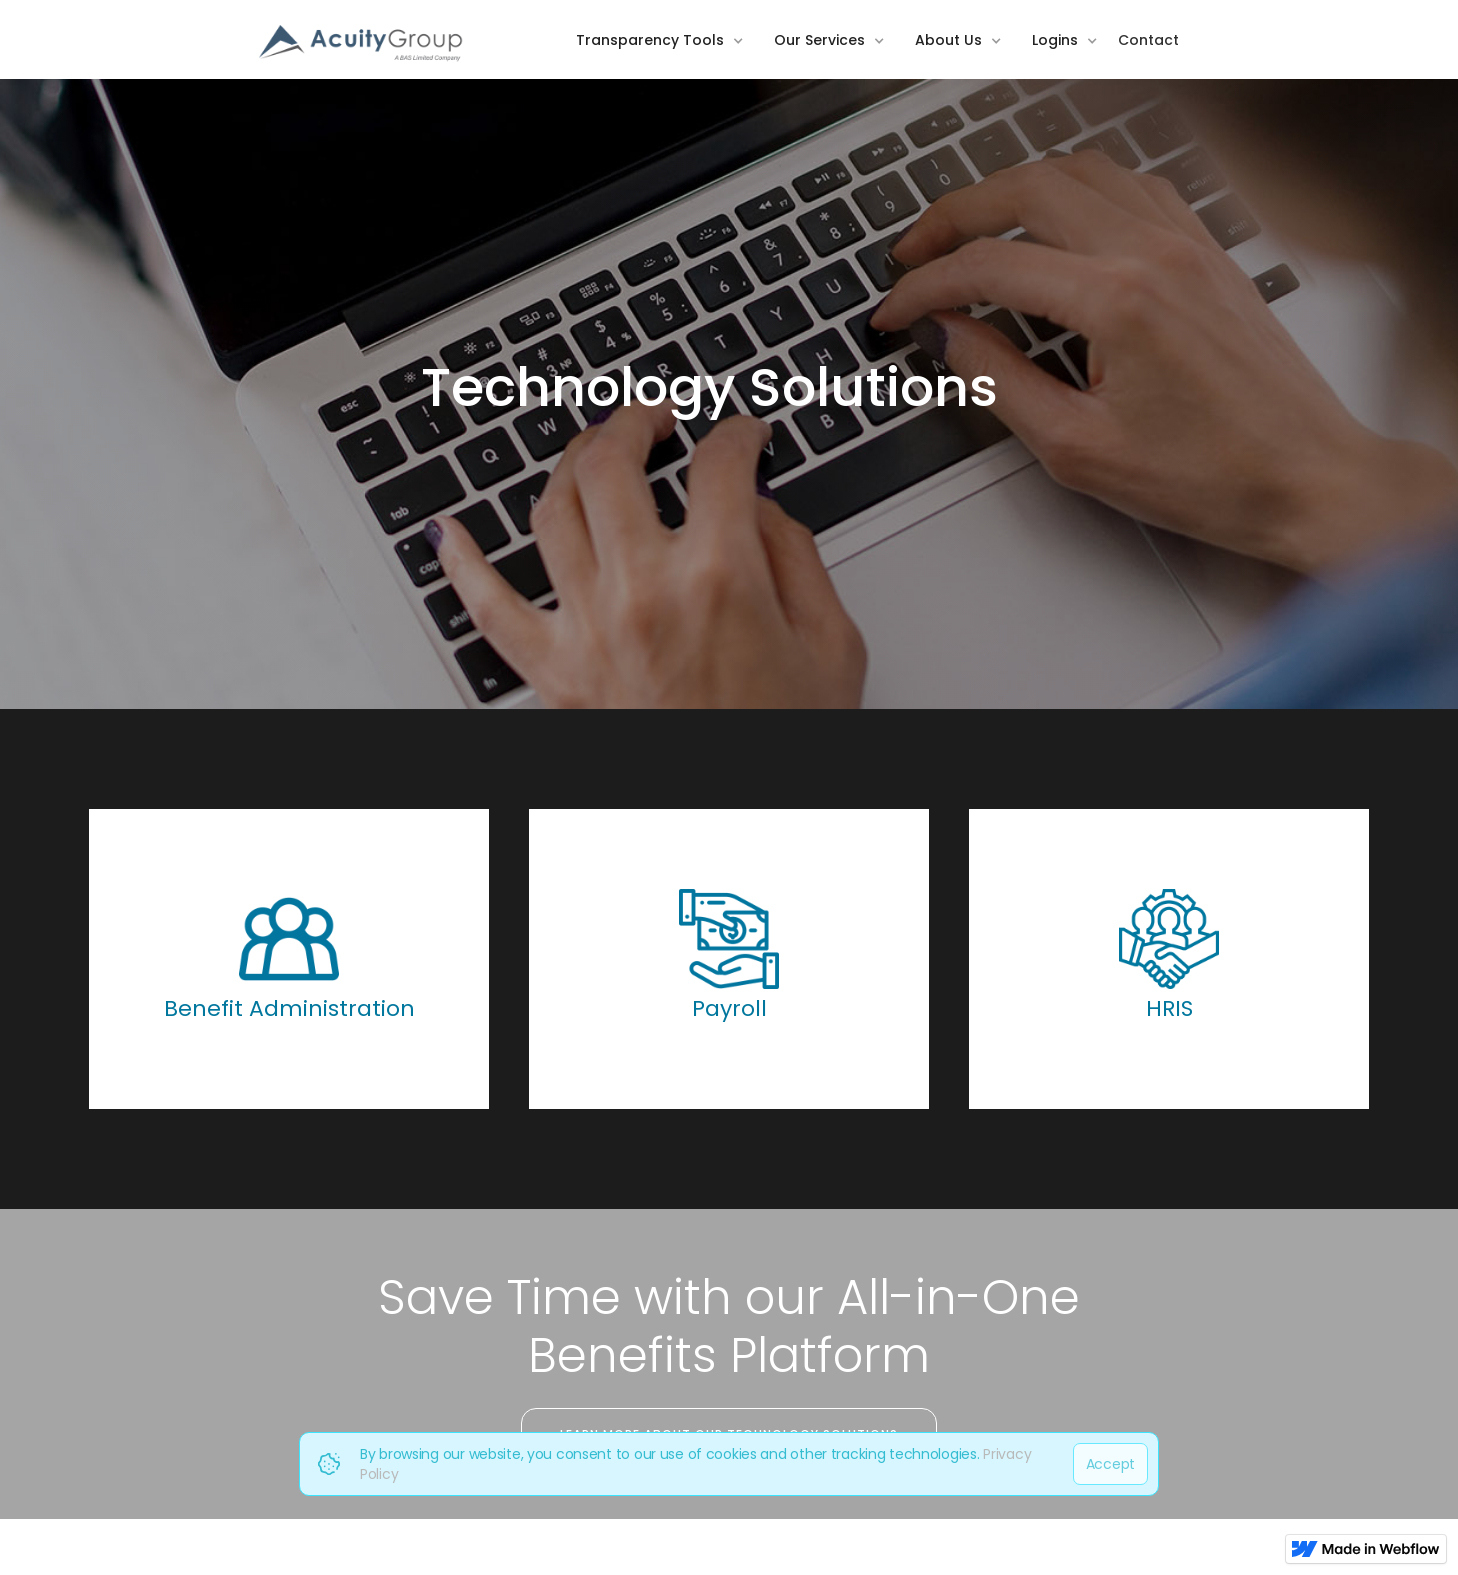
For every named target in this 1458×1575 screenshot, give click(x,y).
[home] (361, 44)
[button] (665, 54)
